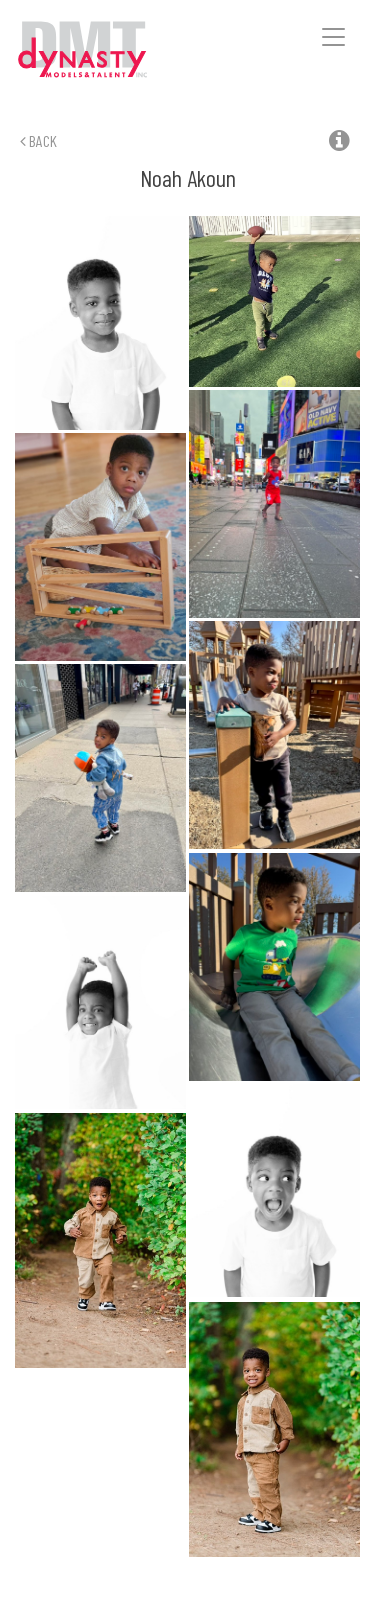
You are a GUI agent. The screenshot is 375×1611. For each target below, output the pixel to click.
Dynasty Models (111, 50)
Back (38, 140)
